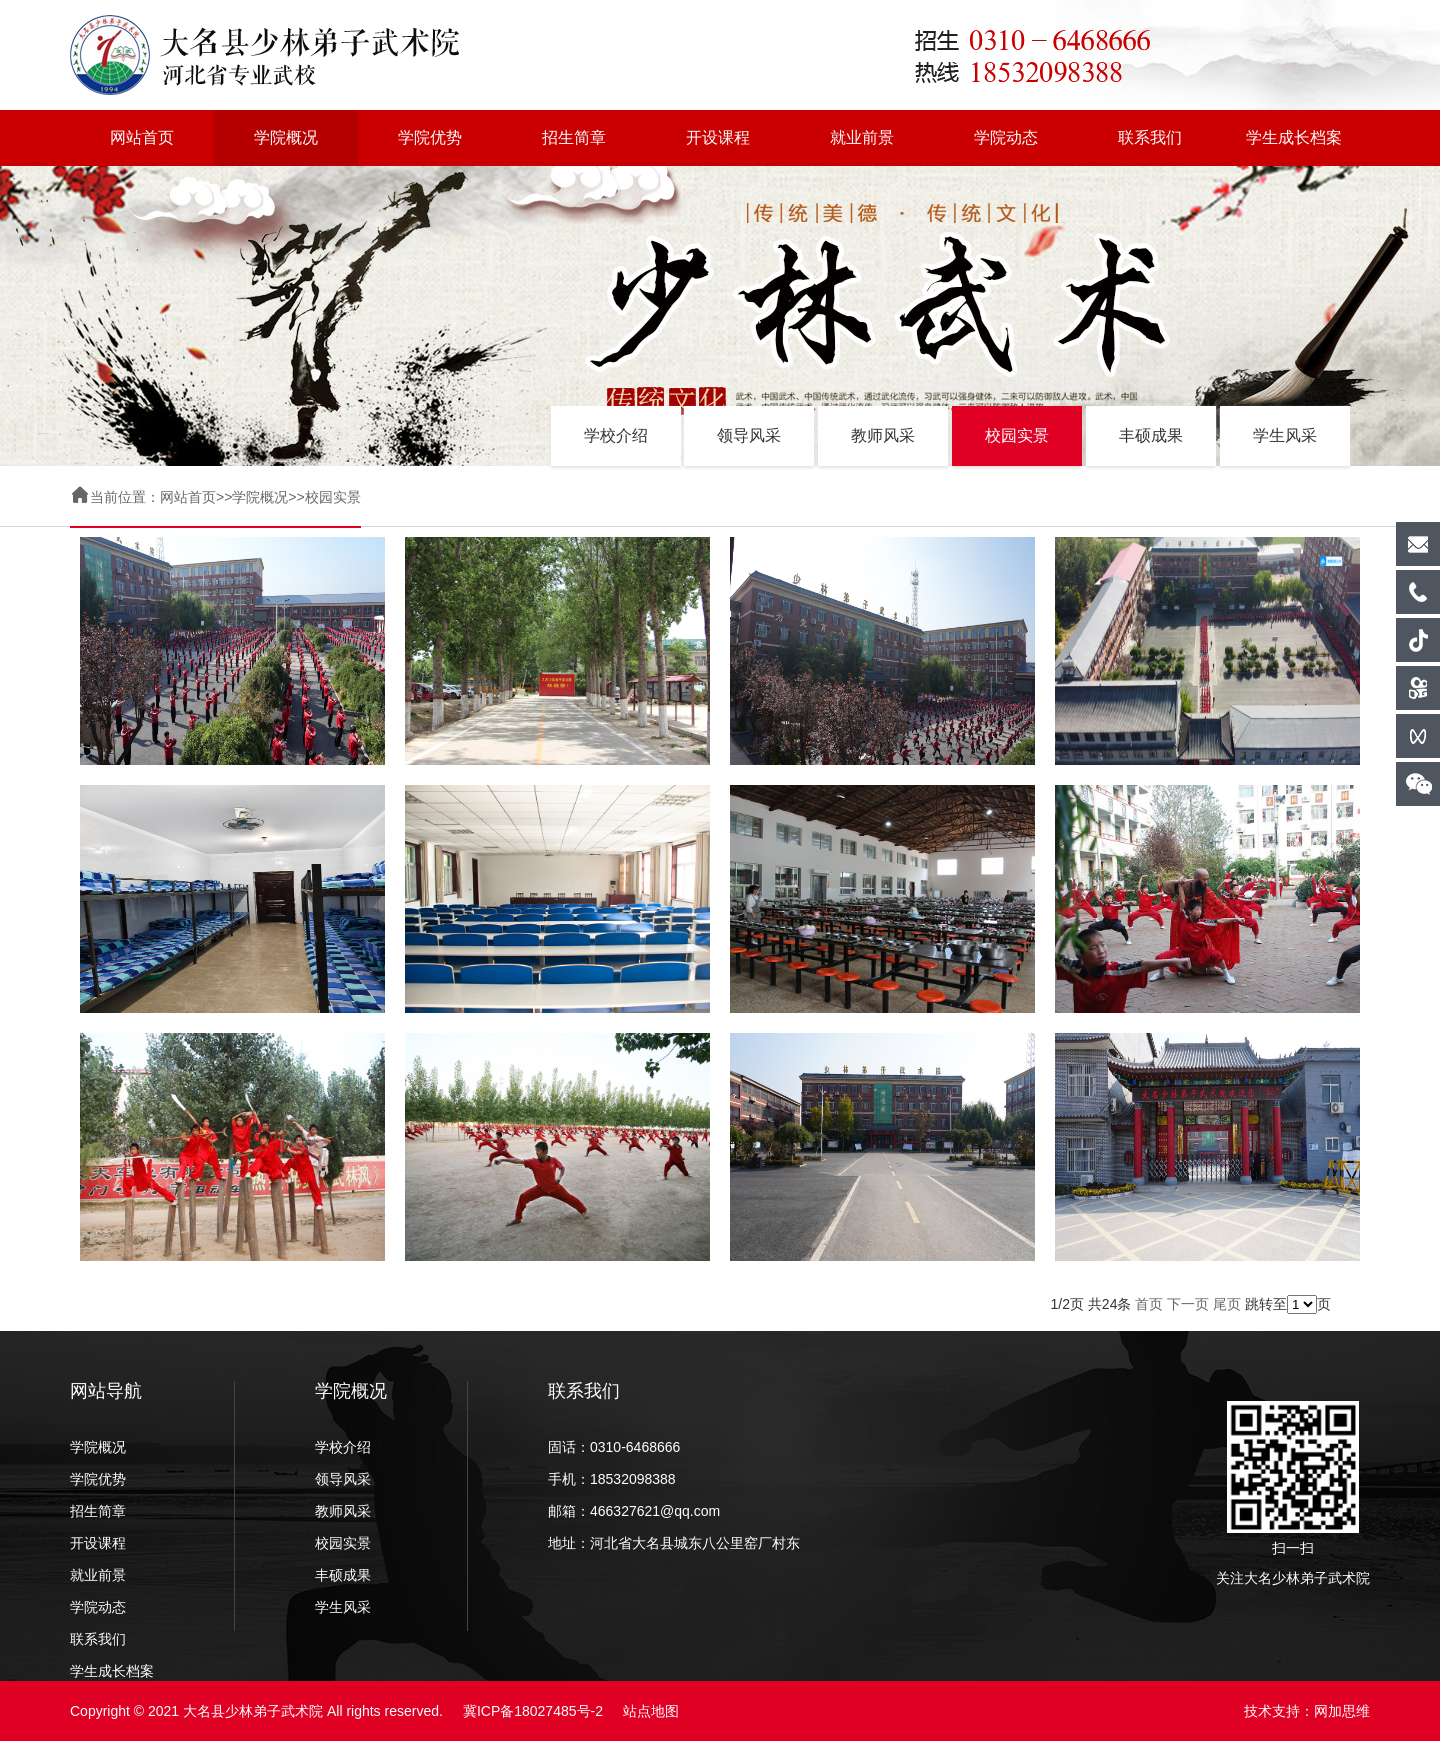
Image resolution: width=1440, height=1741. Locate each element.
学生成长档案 (1294, 137)
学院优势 (430, 137)
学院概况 (286, 137)
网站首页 (142, 137)
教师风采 (883, 435)
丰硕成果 (1151, 435)
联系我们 (1150, 137)
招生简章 (574, 137)
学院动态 (1006, 137)
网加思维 (1342, 1711)
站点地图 (651, 1711)
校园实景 (1017, 435)
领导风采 (749, 435)
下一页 (1188, 1304)
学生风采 (1285, 435)
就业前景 (862, 137)
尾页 (1227, 1304)
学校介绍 (616, 435)
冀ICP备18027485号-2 (533, 1711)
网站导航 (106, 1391)
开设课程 (718, 137)
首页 (1149, 1304)
